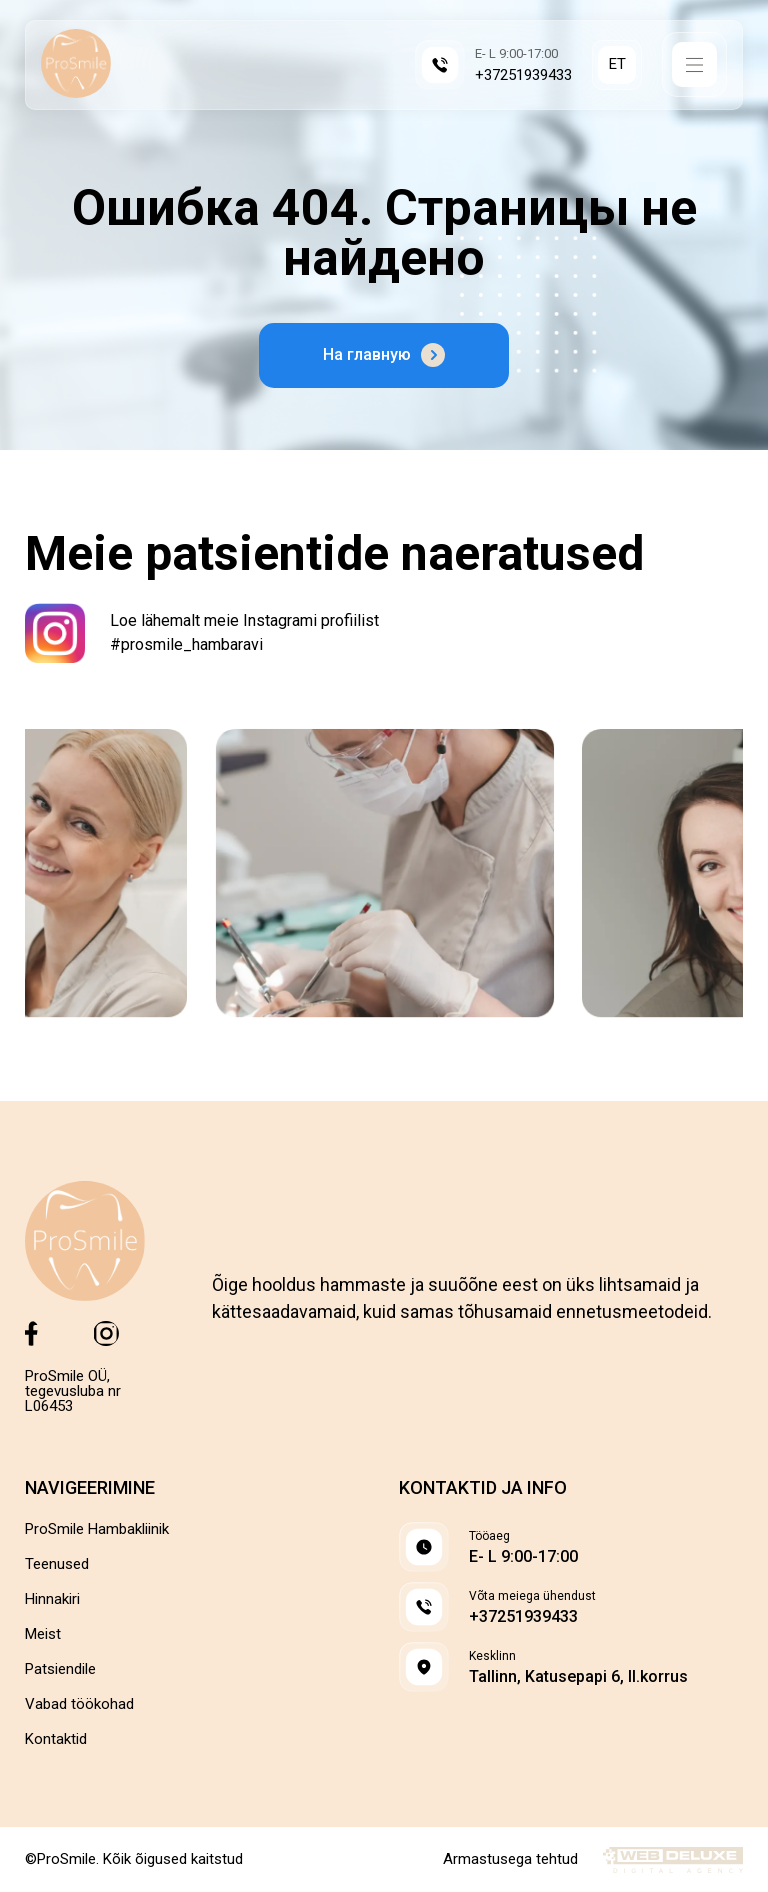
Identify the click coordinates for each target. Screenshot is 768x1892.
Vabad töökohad (79, 1704)
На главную (384, 355)
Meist (43, 1634)
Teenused (57, 1564)
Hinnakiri (52, 1599)
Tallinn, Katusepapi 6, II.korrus (578, 1677)
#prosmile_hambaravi (186, 644)
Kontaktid (56, 1739)
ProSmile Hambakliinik (97, 1529)
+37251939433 (523, 75)
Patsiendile (60, 1669)
